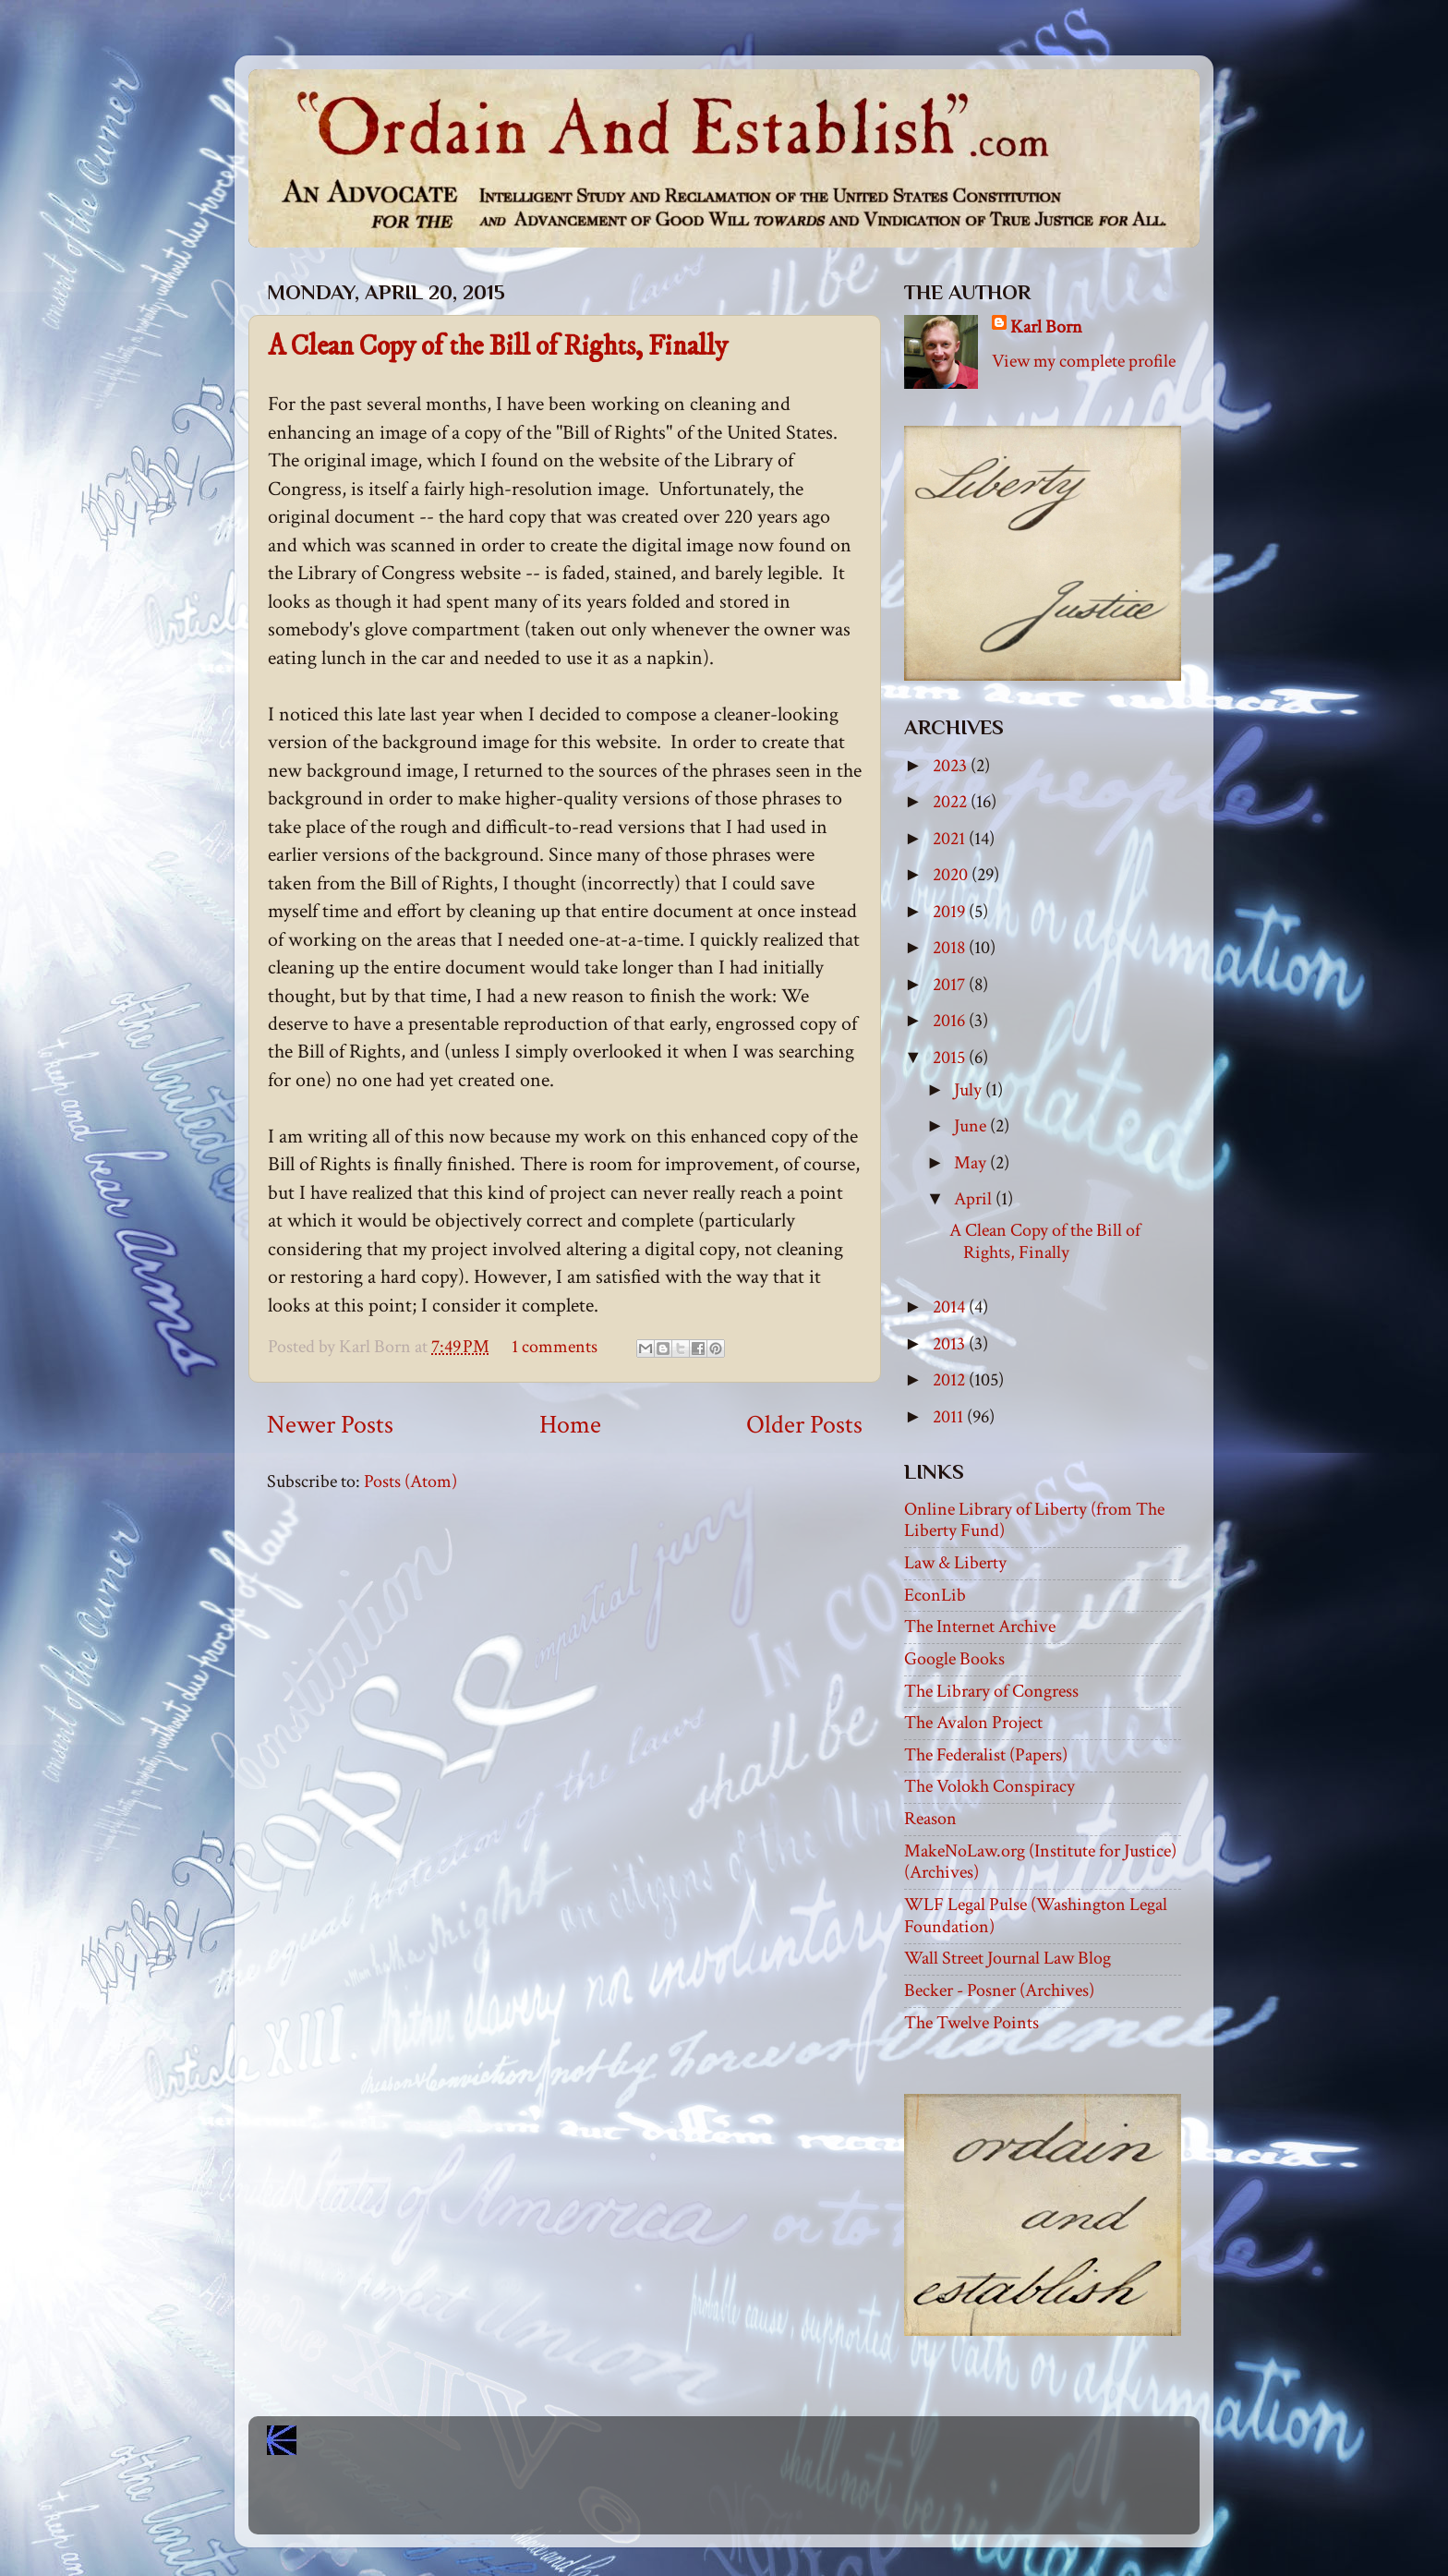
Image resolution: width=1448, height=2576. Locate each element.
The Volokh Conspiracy (989, 1786)
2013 (951, 1344)
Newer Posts (330, 1425)
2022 (952, 802)
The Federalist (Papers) (986, 1755)
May (972, 1163)
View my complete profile (1084, 361)
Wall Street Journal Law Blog (1007, 1958)
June (972, 1126)
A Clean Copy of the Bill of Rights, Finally (498, 347)
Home (570, 1425)
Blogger (764, 2503)
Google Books (954, 1659)
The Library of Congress (991, 1691)
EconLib (935, 1595)
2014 (951, 1307)
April (975, 1199)
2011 (950, 1417)
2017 (951, 985)
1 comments (554, 1347)
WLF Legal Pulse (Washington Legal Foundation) (1035, 1916)
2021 (951, 839)
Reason (930, 1819)
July (969, 1090)
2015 (951, 1058)
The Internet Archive (980, 1627)
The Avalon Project (973, 1723)
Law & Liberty (955, 1563)
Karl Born (1046, 327)
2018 (951, 948)
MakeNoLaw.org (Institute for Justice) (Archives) (1040, 1862)
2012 (951, 1380)
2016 (951, 1021)
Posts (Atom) (410, 1481)
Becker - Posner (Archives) (999, 1990)
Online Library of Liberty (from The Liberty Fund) (1034, 1520)
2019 (951, 912)
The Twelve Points (971, 2023)
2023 (952, 766)
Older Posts (804, 1425)
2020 (952, 875)
